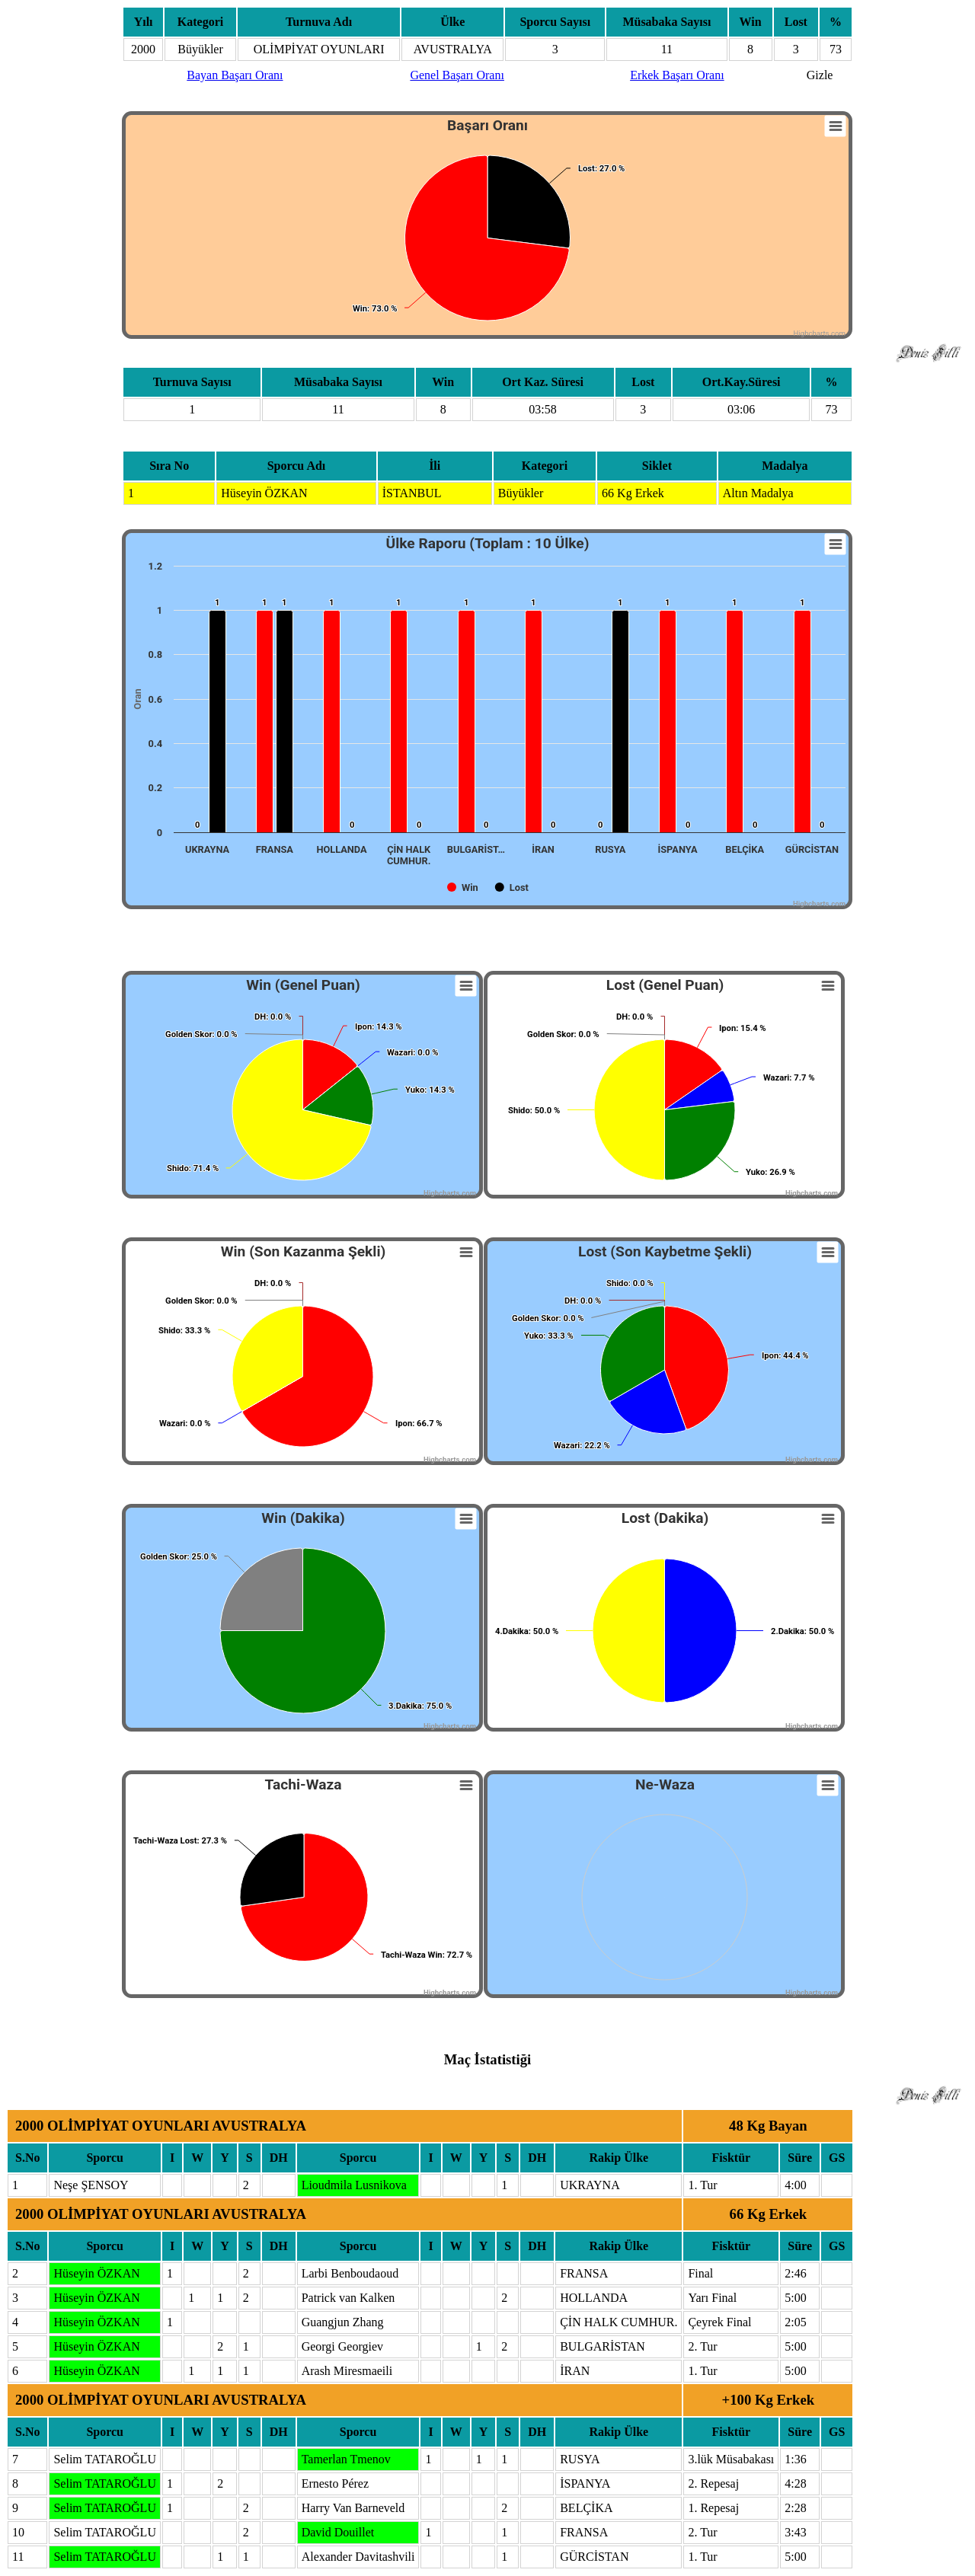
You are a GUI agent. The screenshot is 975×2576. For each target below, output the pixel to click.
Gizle (820, 75)
